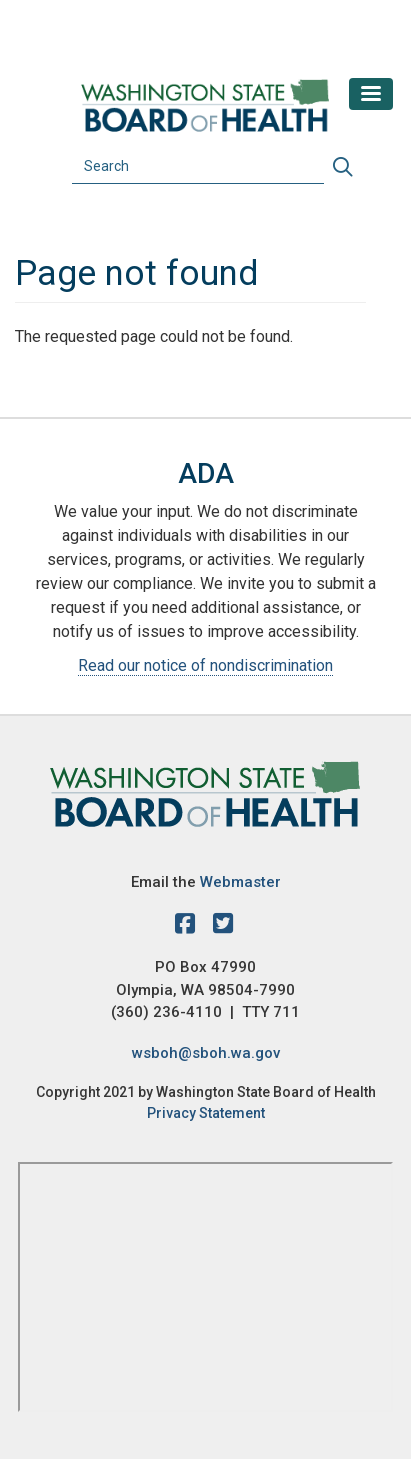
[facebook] (190, 927)
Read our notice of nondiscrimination (205, 665)
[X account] (223, 927)
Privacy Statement (206, 1113)
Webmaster (240, 882)
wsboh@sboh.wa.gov (206, 1053)
